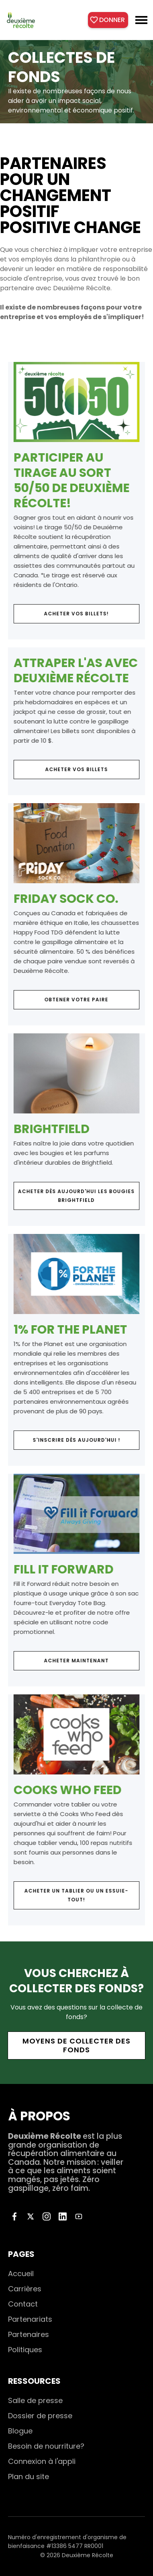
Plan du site (28, 2477)
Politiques (25, 2350)
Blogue (20, 2431)
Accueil (21, 2274)
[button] (141, 20)
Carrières (24, 2289)
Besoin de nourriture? (46, 2446)
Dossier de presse (40, 2416)
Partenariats (30, 2319)
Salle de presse (35, 2400)
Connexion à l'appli (41, 2461)
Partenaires (28, 2334)
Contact (23, 2304)
